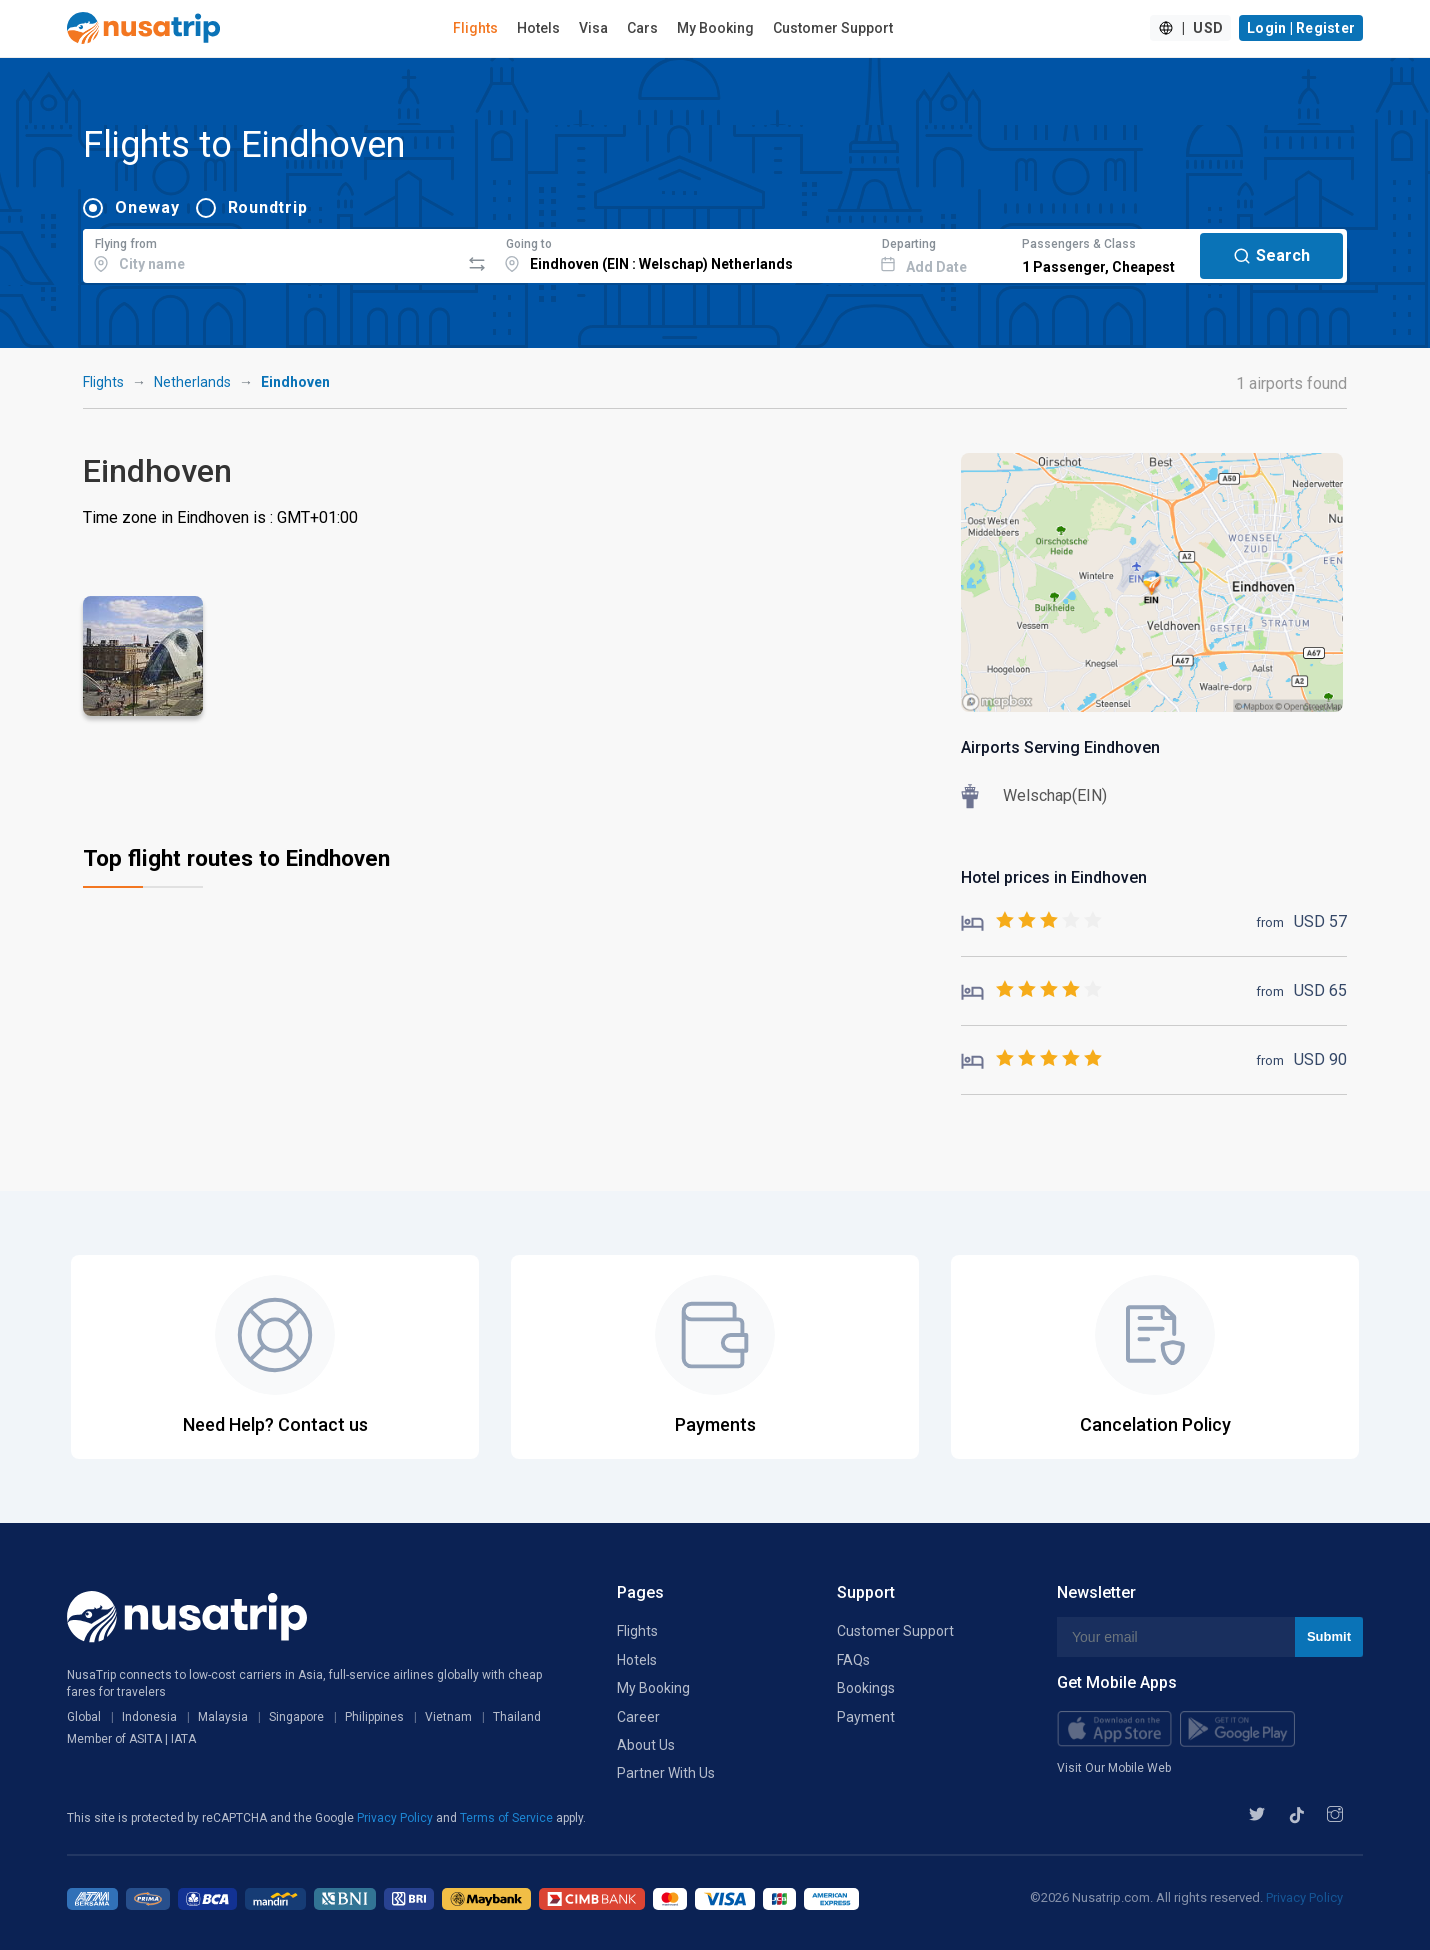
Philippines (374, 1717)
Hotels (538, 28)
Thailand (517, 1717)
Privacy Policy (396, 1818)
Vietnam (448, 1717)
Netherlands (192, 382)
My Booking (715, 28)
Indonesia (149, 1717)
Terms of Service (508, 1818)
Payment (866, 1717)
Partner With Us (666, 1773)
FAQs (853, 1660)
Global (84, 1717)
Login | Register (1301, 28)
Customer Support (833, 28)
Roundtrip (268, 207)
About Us (646, 1745)
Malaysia (223, 1717)
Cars (642, 28)
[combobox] (271, 253)
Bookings (866, 1688)
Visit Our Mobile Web (1114, 1768)
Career (638, 1717)
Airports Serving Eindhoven (1060, 747)
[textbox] (271, 253)
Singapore (296, 1717)
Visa (593, 28)
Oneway (147, 207)
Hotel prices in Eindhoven (1054, 877)
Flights (475, 28)
